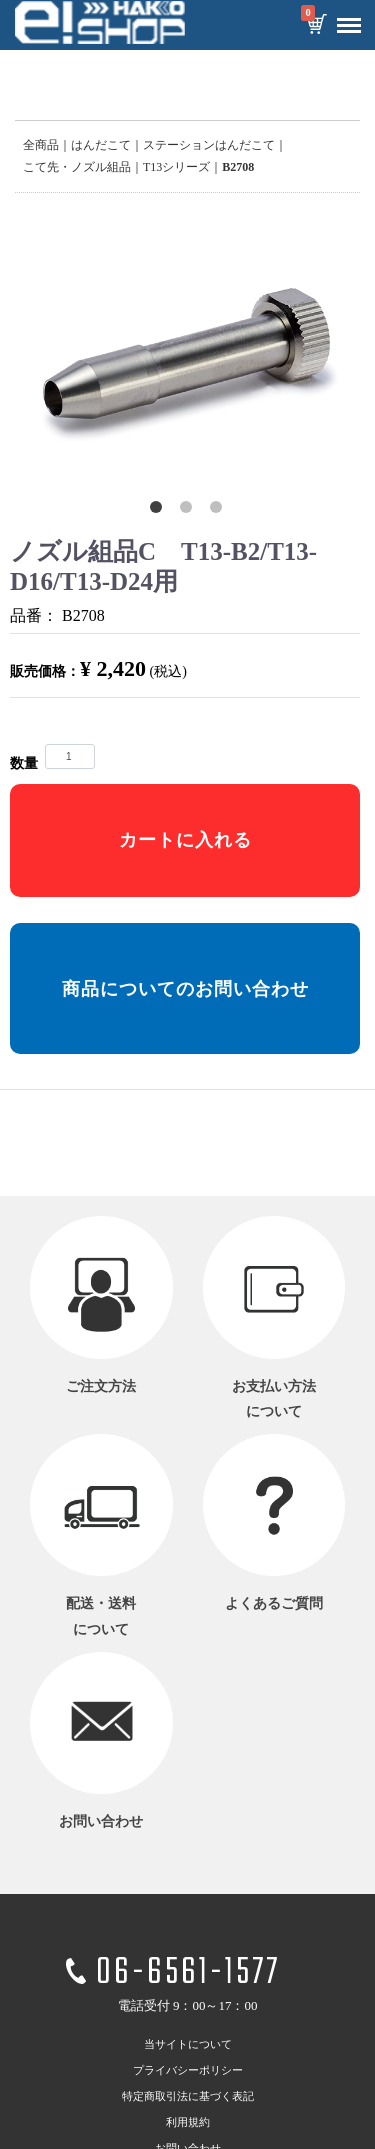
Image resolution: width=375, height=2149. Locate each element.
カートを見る (316, 26)
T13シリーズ (176, 167)
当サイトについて (188, 2044)
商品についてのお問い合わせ (185, 989)
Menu (344, 18)
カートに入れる (185, 840)
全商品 (41, 145)
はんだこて (101, 145)
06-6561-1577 (188, 1974)
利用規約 (188, 2122)
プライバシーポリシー (188, 2070)
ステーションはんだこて (209, 145)
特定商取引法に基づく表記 (188, 2096)
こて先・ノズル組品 (77, 167)
